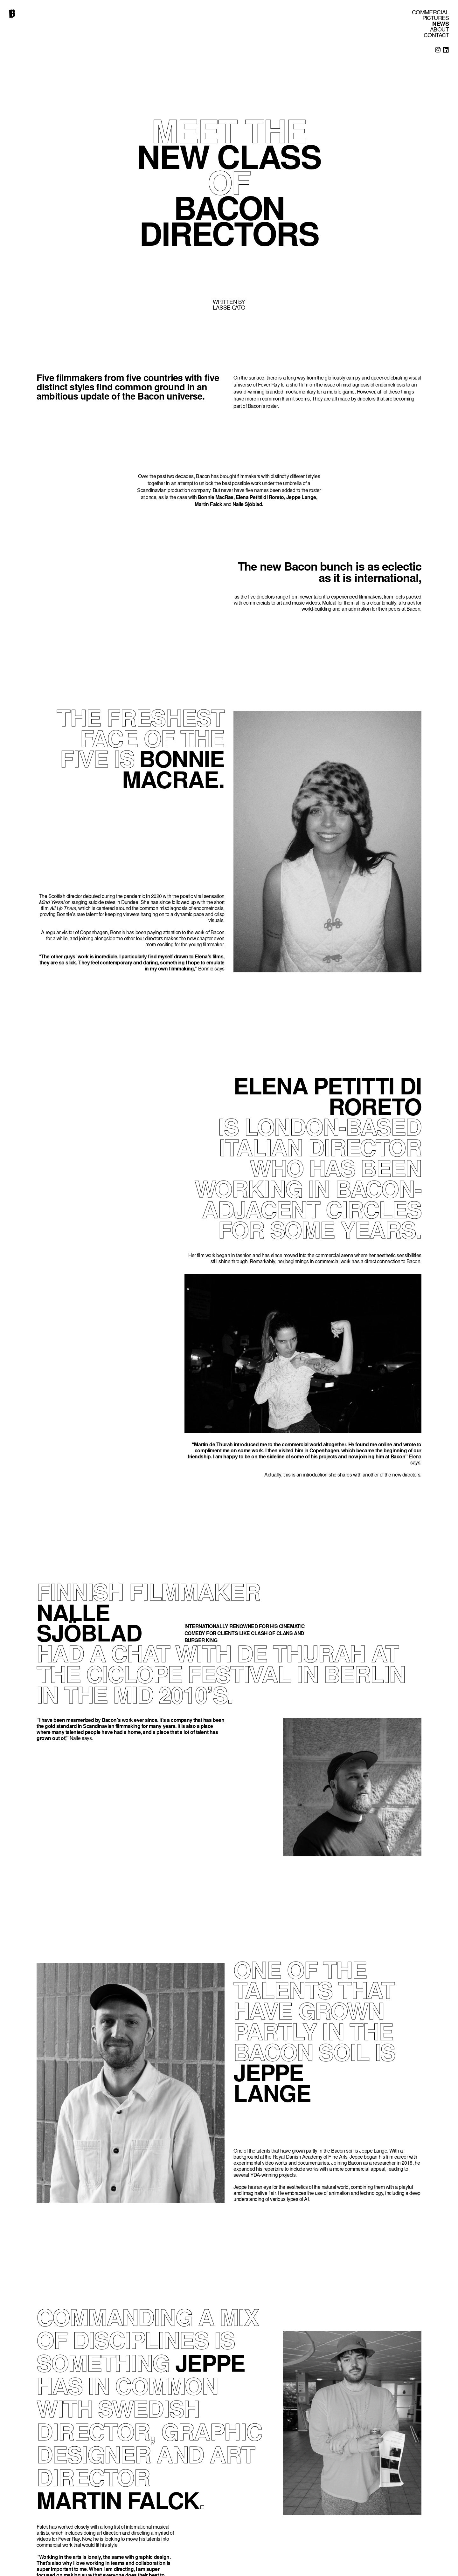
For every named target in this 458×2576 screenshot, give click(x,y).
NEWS (440, 24)
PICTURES (435, 19)
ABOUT (439, 30)
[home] (12, 13)
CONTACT (436, 36)
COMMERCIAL (430, 13)
